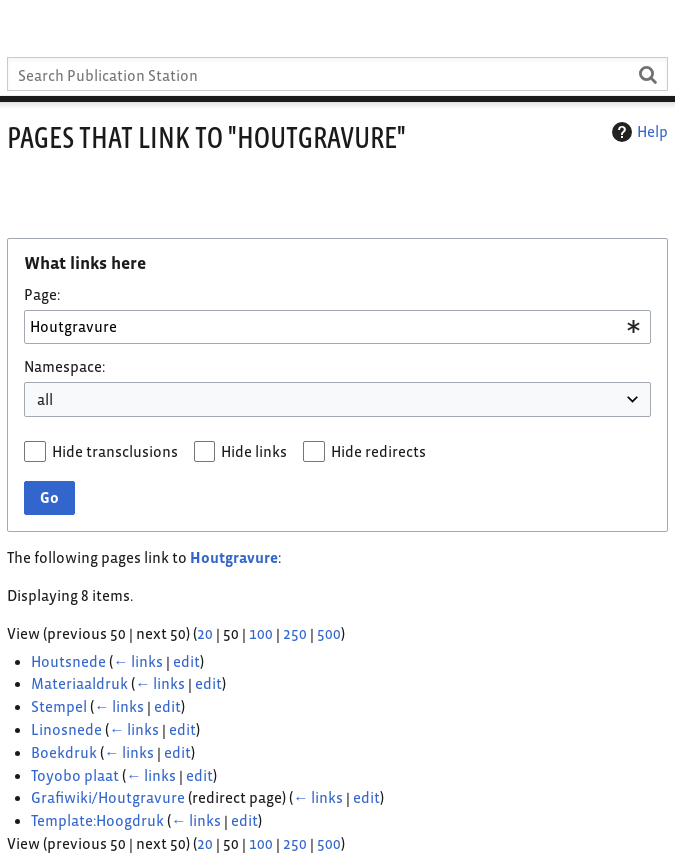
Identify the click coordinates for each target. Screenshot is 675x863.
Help (637, 132)
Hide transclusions (115, 451)
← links (138, 661)
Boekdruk (64, 752)
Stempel (59, 706)
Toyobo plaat (75, 775)
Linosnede (66, 729)
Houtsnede (68, 661)
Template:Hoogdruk (97, 820)
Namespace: (64, 366)
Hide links (254, 451)
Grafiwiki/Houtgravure (108, 797)
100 (261, 633)
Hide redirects (378, 451)
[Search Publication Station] (337, 74)
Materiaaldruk (79, 683)
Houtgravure (234, 557)
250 (295, 633)
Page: (42, 294)
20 (205, 633)
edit (186, 661)
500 (329, 633)
